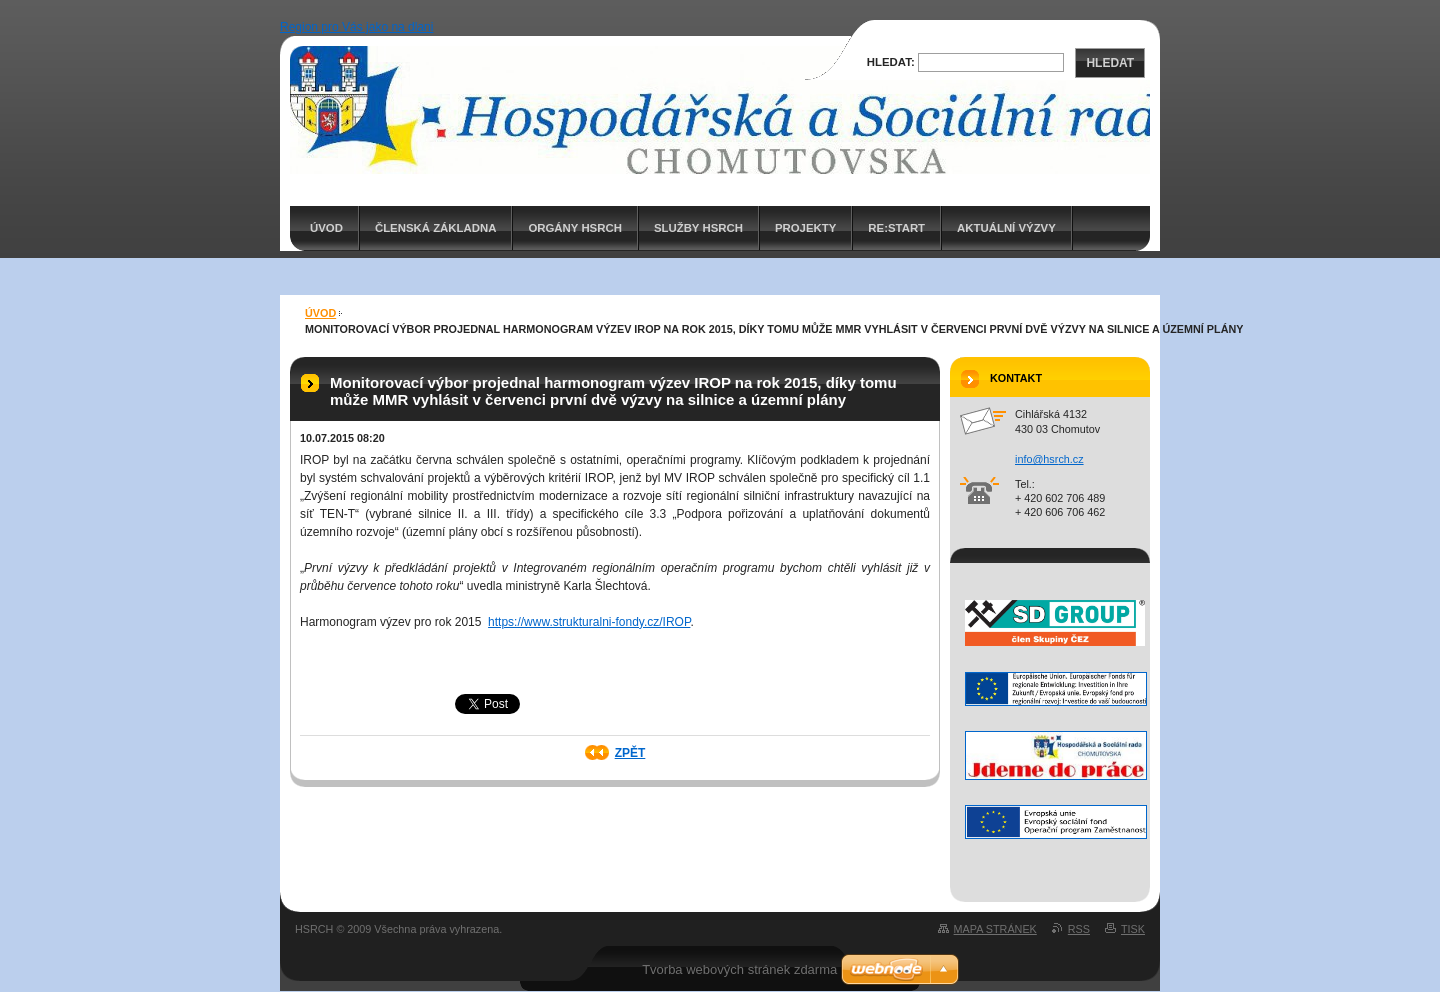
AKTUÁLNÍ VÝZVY (1006, 228)
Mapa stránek (995, 929)
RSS (1079, 929)
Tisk (1133, 929)
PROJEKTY (805, 228)
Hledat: (891, 62)
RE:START (896, 228)
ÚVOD (326, 228)
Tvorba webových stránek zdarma (739, 969)
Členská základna (436, 228)
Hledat (1110, 63)
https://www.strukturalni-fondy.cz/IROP (589, 622)
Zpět (630, 753)
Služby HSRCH (698, 228)
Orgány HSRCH (574, 228)
